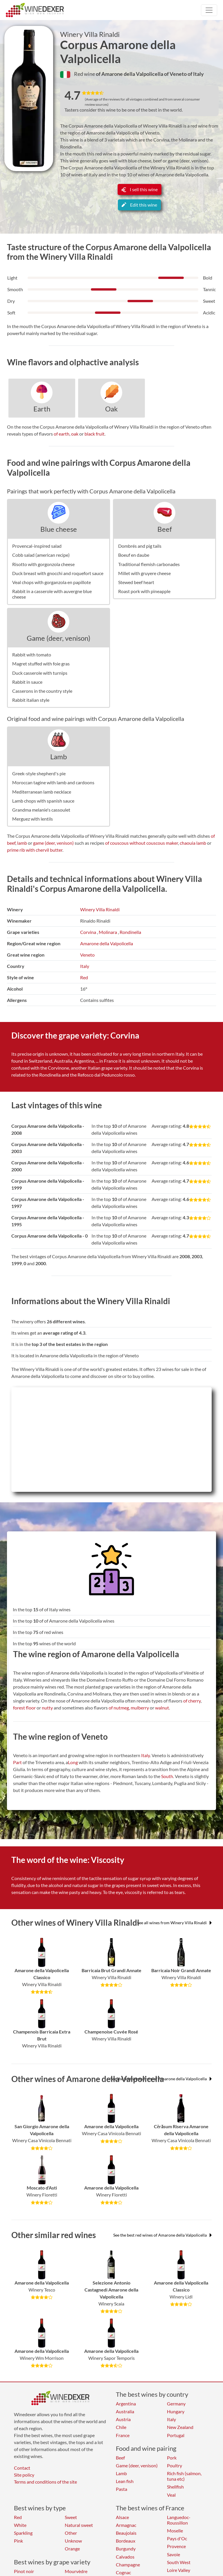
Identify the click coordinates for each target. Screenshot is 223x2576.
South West (178, 2562)
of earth (61, 433)
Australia (125, 2411)
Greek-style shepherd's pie (39, 773)
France (123, 2435)
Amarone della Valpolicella (106, 943)
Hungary (175, 2411)
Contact (22, 2468)
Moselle (175, 2530)
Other (71, 2533)
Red (84, 977)
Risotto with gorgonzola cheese (43, 564)
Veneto (87, 954)
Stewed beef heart (136, 582)
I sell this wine (139, 189)
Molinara (108, 932)
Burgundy (126, 2548)
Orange (72, 2548)
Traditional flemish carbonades (149, 564)
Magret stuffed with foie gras (41, 663)
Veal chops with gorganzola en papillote (51, 582)
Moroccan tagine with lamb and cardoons (53, 782)
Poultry (174, 2465)
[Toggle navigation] (209, 10)
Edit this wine (139, 204)
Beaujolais (126, 2533)
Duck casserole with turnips (39, 673)
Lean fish (125, 2481)
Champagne (128, 2564)
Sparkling (23, 2533)
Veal (171, 2495)
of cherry (192, 1700)
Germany (176, 2403)
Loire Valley (178, 2570)
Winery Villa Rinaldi (90, 34)
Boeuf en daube (133, 555)
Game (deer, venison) (58, 638)
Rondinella (130, 932)
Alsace (122, 2517)
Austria (123, 2419)
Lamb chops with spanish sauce (43, 800)
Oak (111, 408)
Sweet (71, 2517)
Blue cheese (58, 529)
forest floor (24, 1707)
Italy (84, 966)
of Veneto (176, 74)
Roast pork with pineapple (144, 591)
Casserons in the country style (42, 691)
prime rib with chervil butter (34, 850)
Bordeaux (125, 2540)
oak (74, 433)
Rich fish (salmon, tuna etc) (184, 2476)
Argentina (126, 2403)
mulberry (140, 1707)
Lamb (58, 756)
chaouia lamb (193, 843)
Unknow (73, 2540)
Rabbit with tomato (31, 654)
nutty (47, 1707)
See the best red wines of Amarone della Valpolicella (162, 2235)
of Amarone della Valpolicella (130, 74)
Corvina (88, 932)
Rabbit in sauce (27, 682)
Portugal (175, 2435)
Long (73, 1762)
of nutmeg (119, 1707)
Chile (121, 2427)
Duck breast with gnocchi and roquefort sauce (57, 573)
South (167, 1776)
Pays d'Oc (177, 2538)
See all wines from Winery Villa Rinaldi (174, 1922)
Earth (41, 408)
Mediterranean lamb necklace (41, 791)
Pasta (121, 2489)
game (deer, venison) (53, 843)
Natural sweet (79, 2525)
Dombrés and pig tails (139, 546)
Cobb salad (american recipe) (41, 555)
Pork (172, 2457)
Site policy (24, 2474)
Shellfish (175, 2486)
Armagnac (126, 2525)
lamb (22, 843)
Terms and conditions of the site (45, 2481)
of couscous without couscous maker (141, 843)
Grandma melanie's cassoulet (41, 809)
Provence (176, 2546)
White (20, 2525)
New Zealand (180, 2427)
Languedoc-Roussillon (178, 2519)
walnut (162, 1707)
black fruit (94, 433)
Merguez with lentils (32, 818)
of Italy (196, 74)
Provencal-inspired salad (37, 546)
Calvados (125, 2556)
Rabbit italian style (30, 700)
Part (17, 1762)
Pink (18, 2540)
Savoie (173, 2554)
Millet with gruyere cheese (144, 573)
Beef (164, 529)
